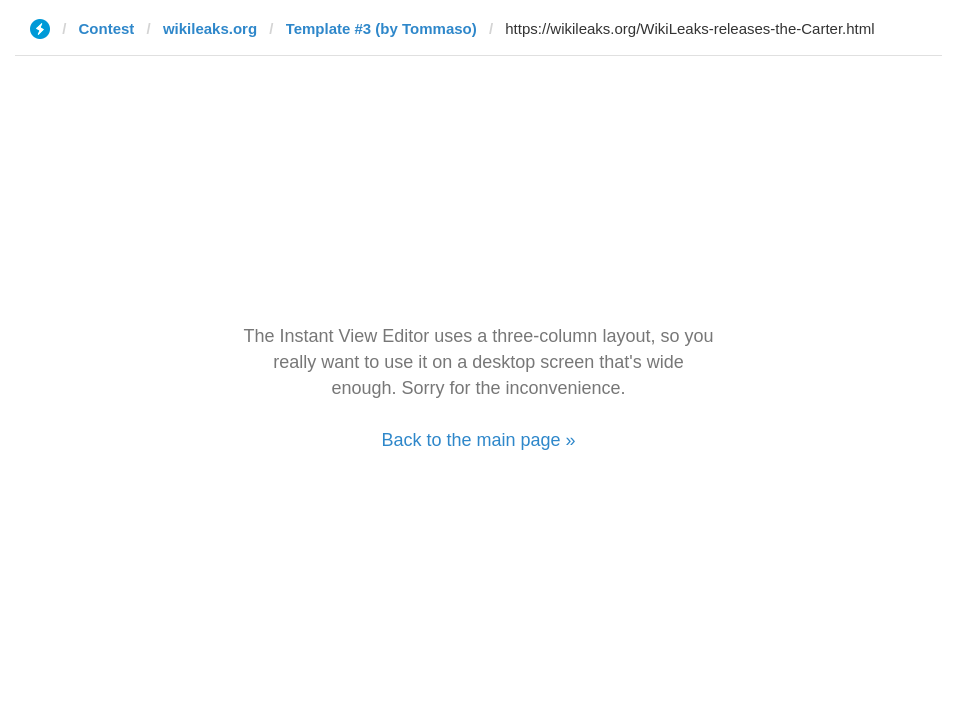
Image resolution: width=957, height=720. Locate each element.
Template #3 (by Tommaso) (381, 28)
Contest (107, 28)
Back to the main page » (478, 440)
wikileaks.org (210, 28)
